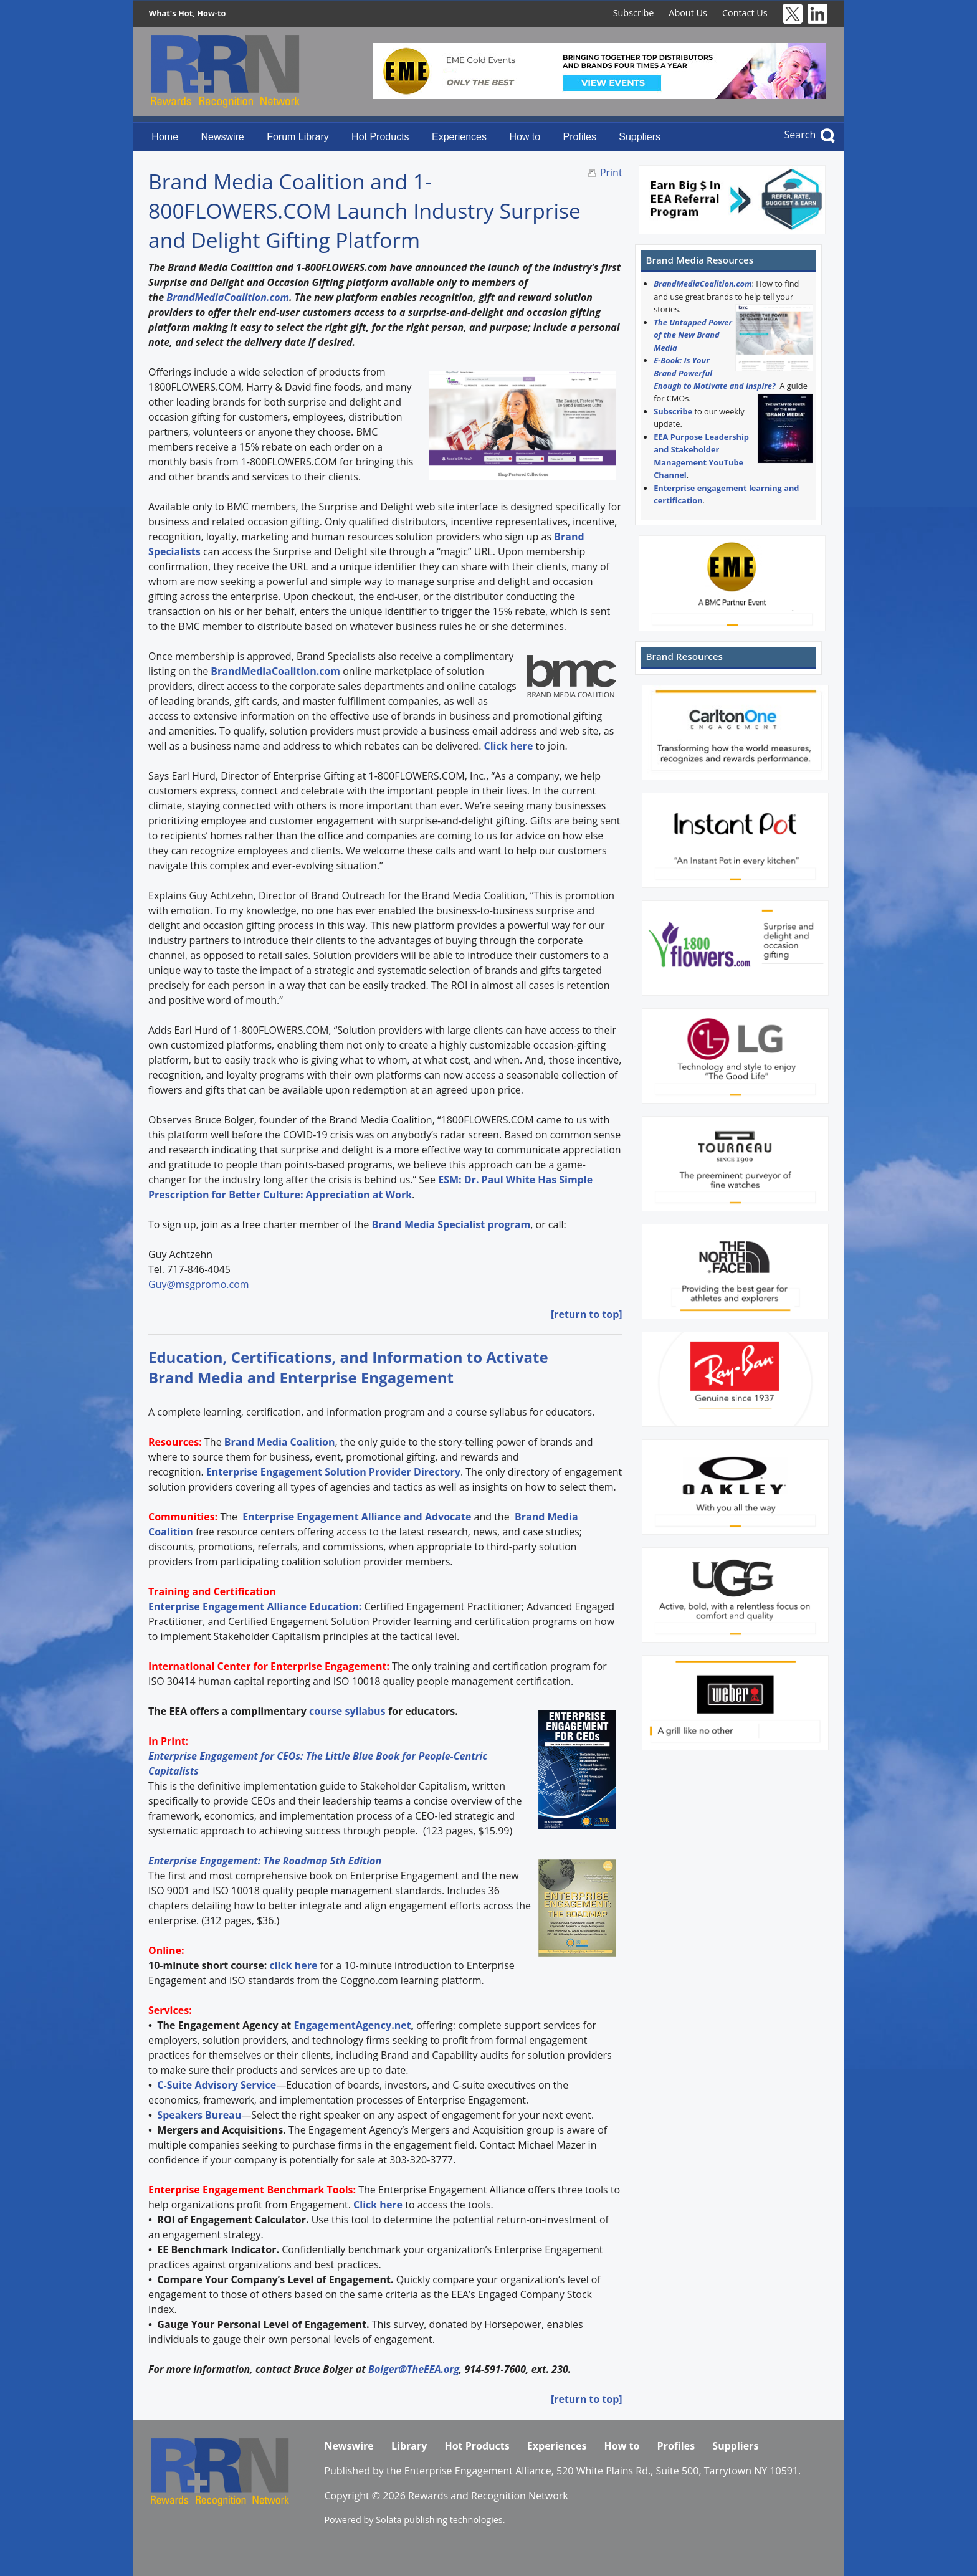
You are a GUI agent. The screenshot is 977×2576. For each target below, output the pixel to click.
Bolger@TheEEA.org (413, 2369)
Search (800, 134)
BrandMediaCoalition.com (227, 297)
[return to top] (586, 1314)
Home (164, 136)
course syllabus (347, 1711)
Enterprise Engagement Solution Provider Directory (333, 1472)
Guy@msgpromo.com (198, 1284)
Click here (508, 746)
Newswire (222, 136)
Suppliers (639, 136)
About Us (688, 13)
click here (293, 1965)
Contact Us (745, 13)
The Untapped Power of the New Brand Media (693, 335)
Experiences (459, 136)
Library (409, 2446)
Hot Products (380, 136)
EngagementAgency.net (352, 2025)
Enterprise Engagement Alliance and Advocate (355, 1517)
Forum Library (298, 136)
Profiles (579, 136)
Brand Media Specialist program (450, 1224)
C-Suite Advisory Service (216, 2085)
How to (524, 136)
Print (611, 172)
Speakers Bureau (199, 2115)
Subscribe (633, 13)
